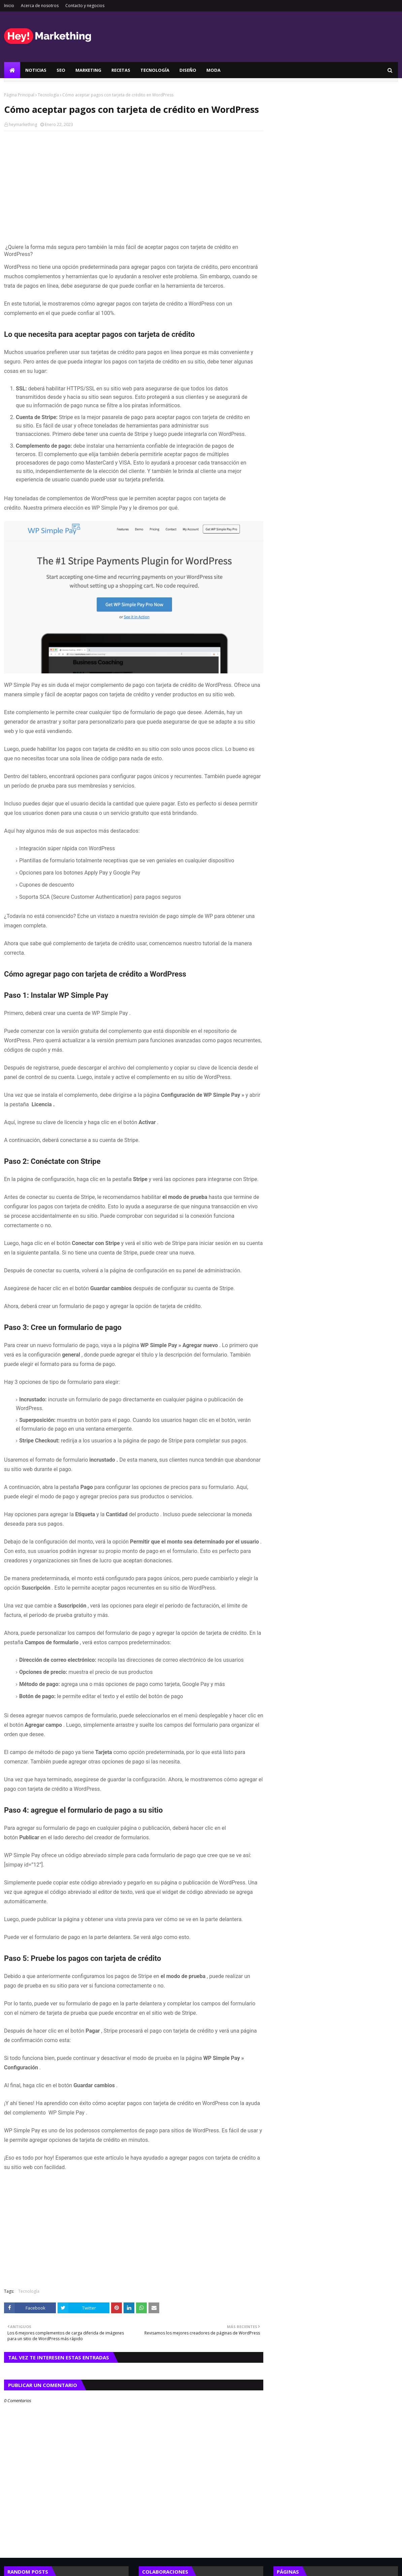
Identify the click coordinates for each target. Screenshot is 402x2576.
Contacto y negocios (84, 5)
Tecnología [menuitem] (154, 70)
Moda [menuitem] (213, 70)
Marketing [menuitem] (88, 70)
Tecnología (48, 95)
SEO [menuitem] (61, 70)
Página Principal (19, 95)
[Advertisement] (133, 185)
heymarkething (23, 124)
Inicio (9, 5)
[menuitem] (12, 70)
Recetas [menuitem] (120, 70)
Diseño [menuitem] (187, 70)
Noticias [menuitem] (35, 70)
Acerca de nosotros (40, 5)
